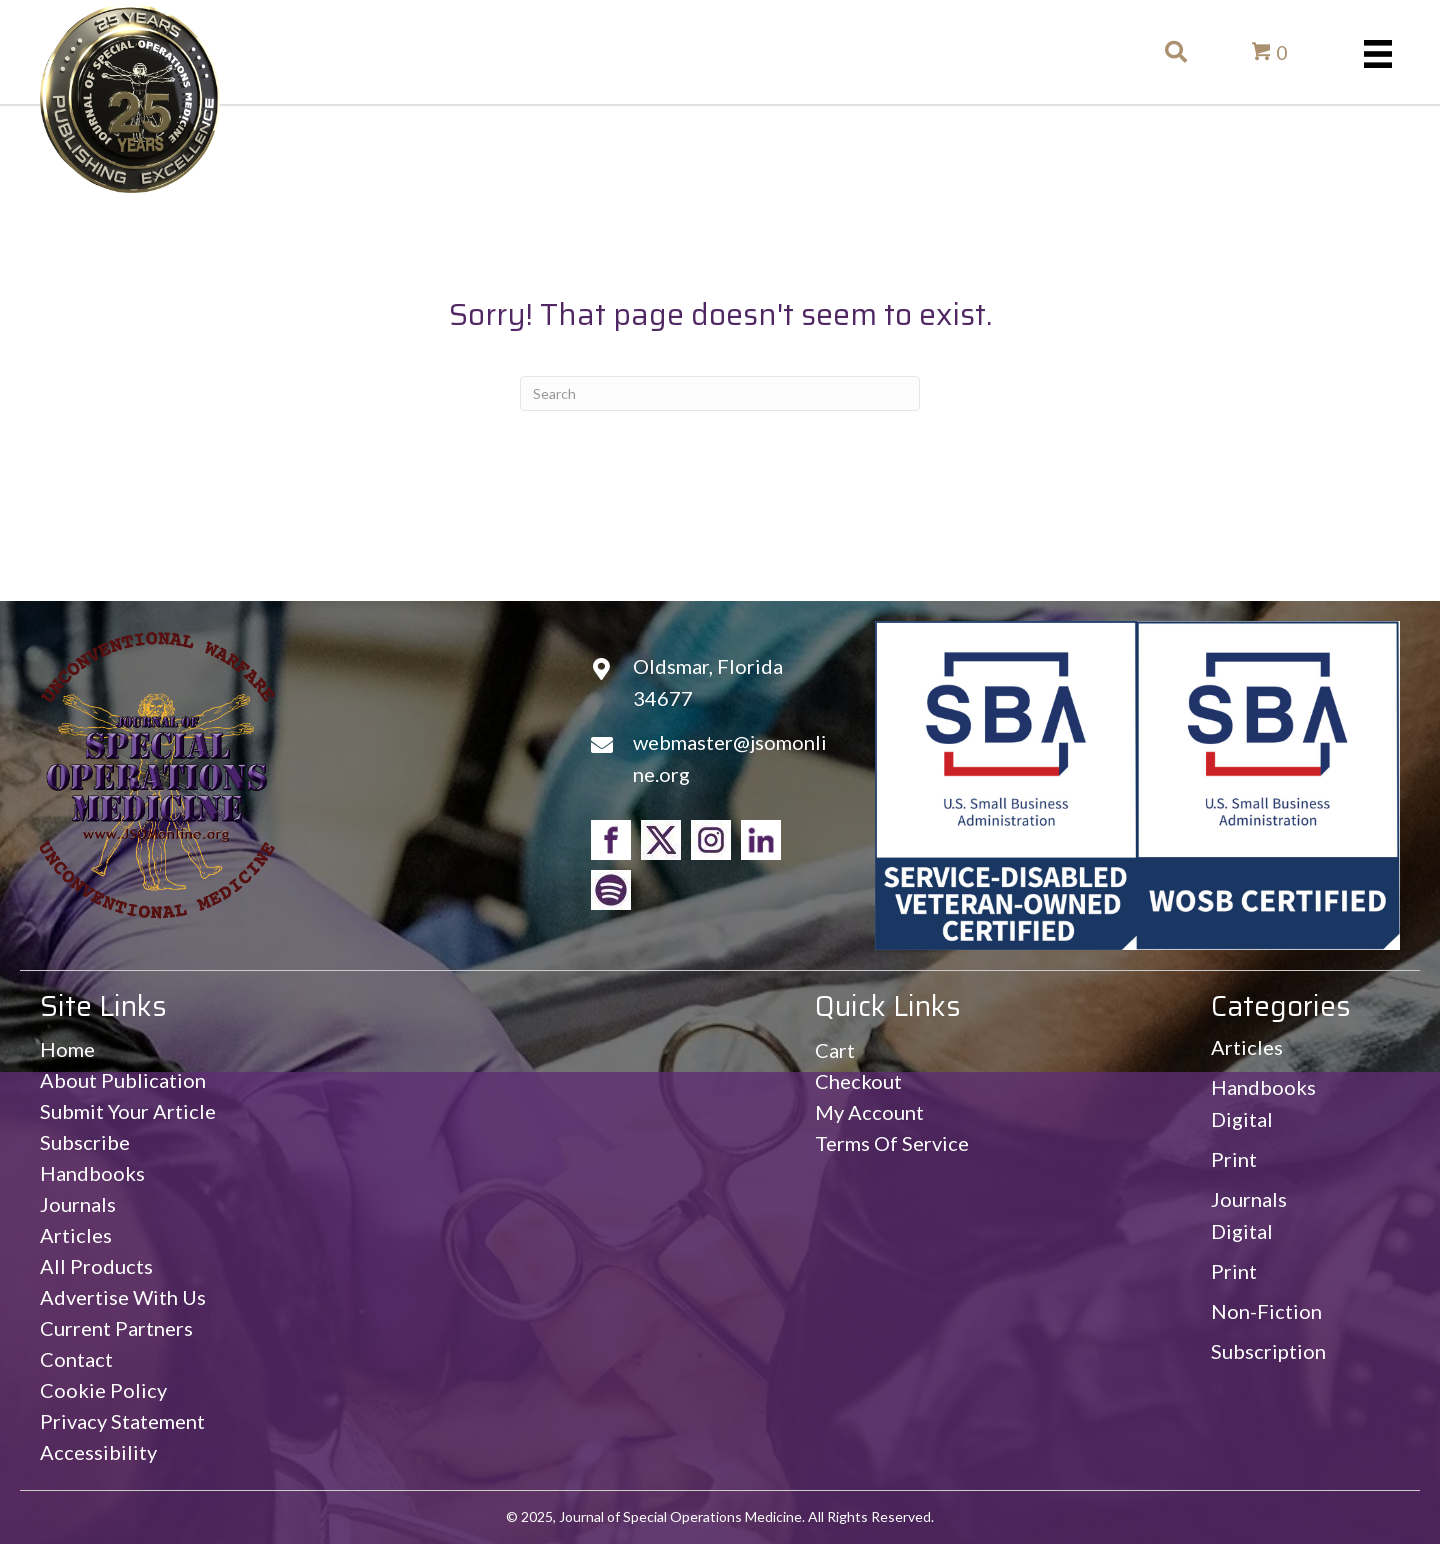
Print (1234, 1159)
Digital (1242, 1119)
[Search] (720, 393)
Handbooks (1263, 1087)
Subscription (1268, 1351)
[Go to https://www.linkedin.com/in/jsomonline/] (761, 840)
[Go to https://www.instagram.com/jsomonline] (711, 840)
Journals (1249, 1199)
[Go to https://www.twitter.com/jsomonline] (661, 840)
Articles (1247, 1047)
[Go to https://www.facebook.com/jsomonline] (611, 840)
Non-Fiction (1266, 1311)
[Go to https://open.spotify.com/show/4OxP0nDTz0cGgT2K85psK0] (611, 890)
